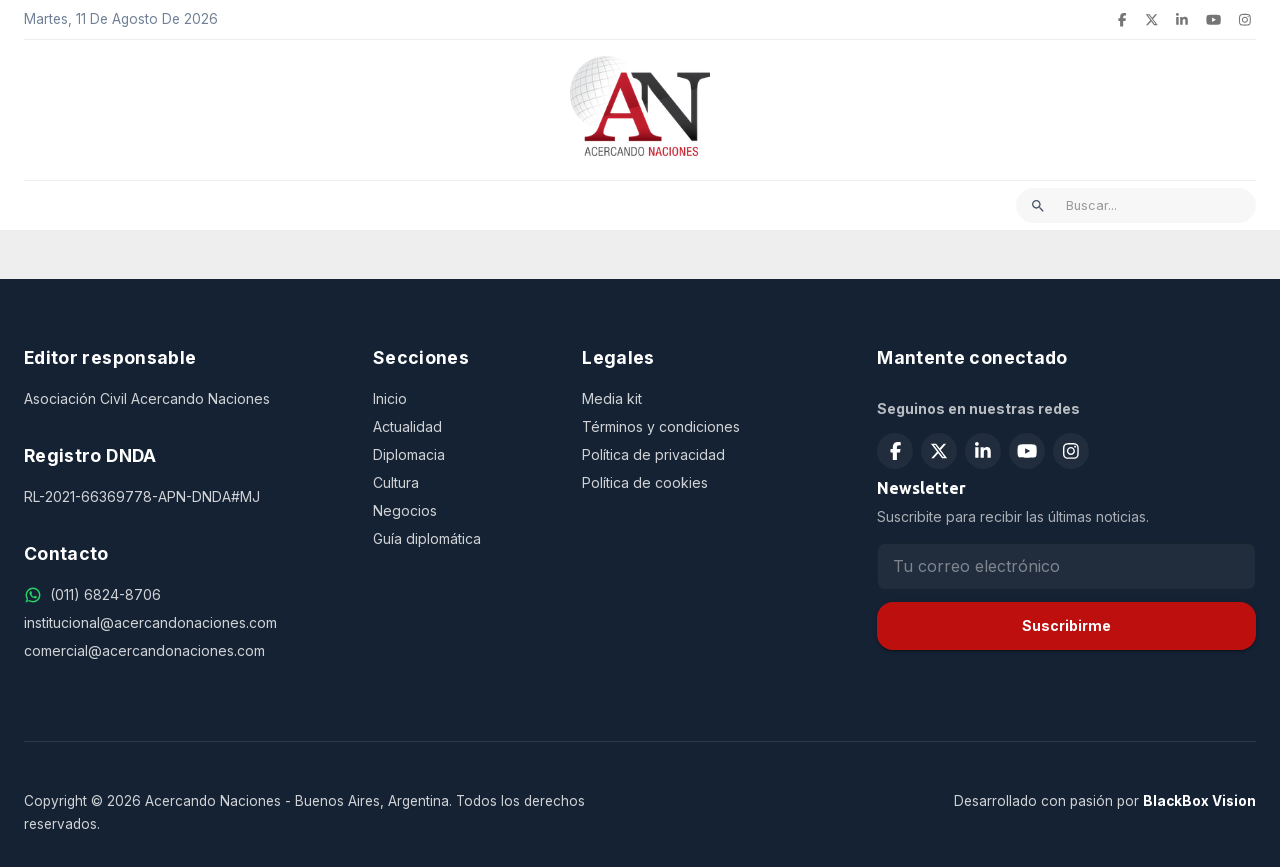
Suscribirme (1066, 625)
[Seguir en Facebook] (895, 451)
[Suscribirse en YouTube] (1027, 451)
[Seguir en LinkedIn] (983, 451)
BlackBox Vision (1199, 801)
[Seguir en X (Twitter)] (939, 451)
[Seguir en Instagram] (1071, 451)
